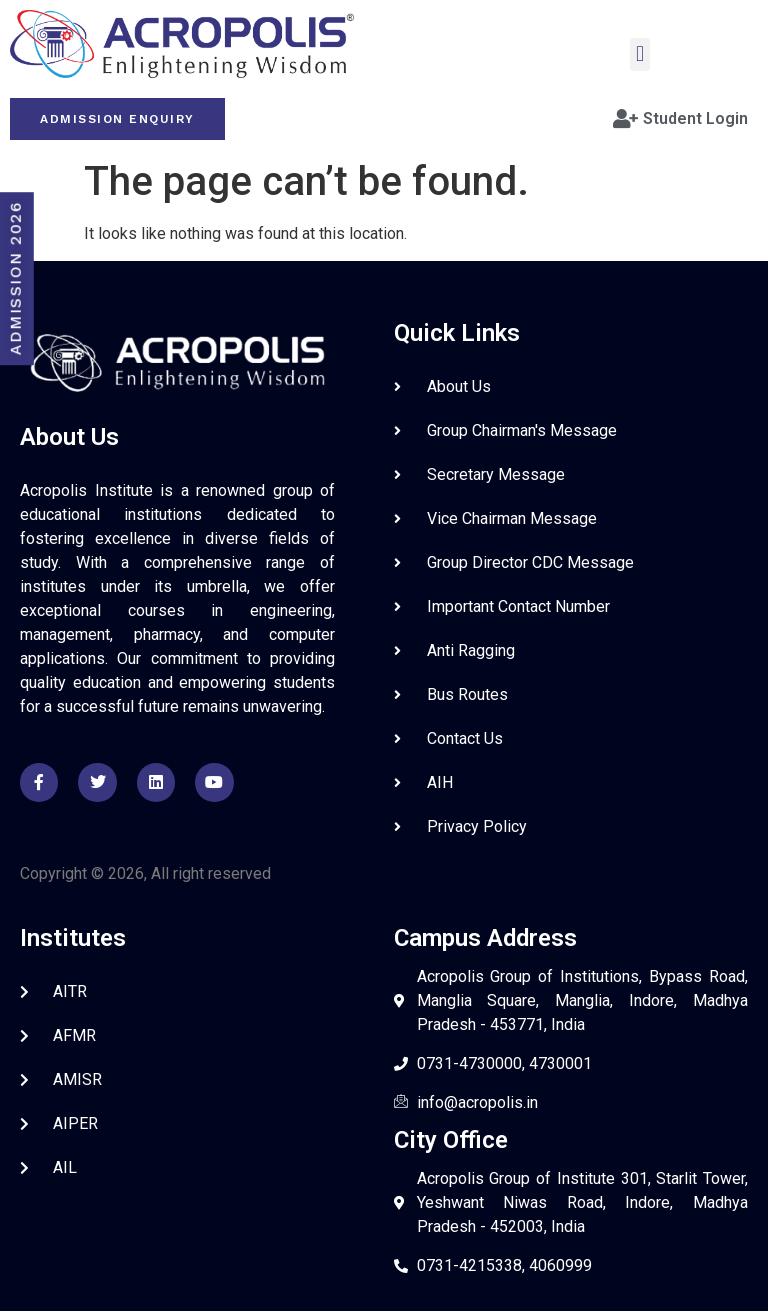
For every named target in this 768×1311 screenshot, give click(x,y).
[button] (639, 54)
